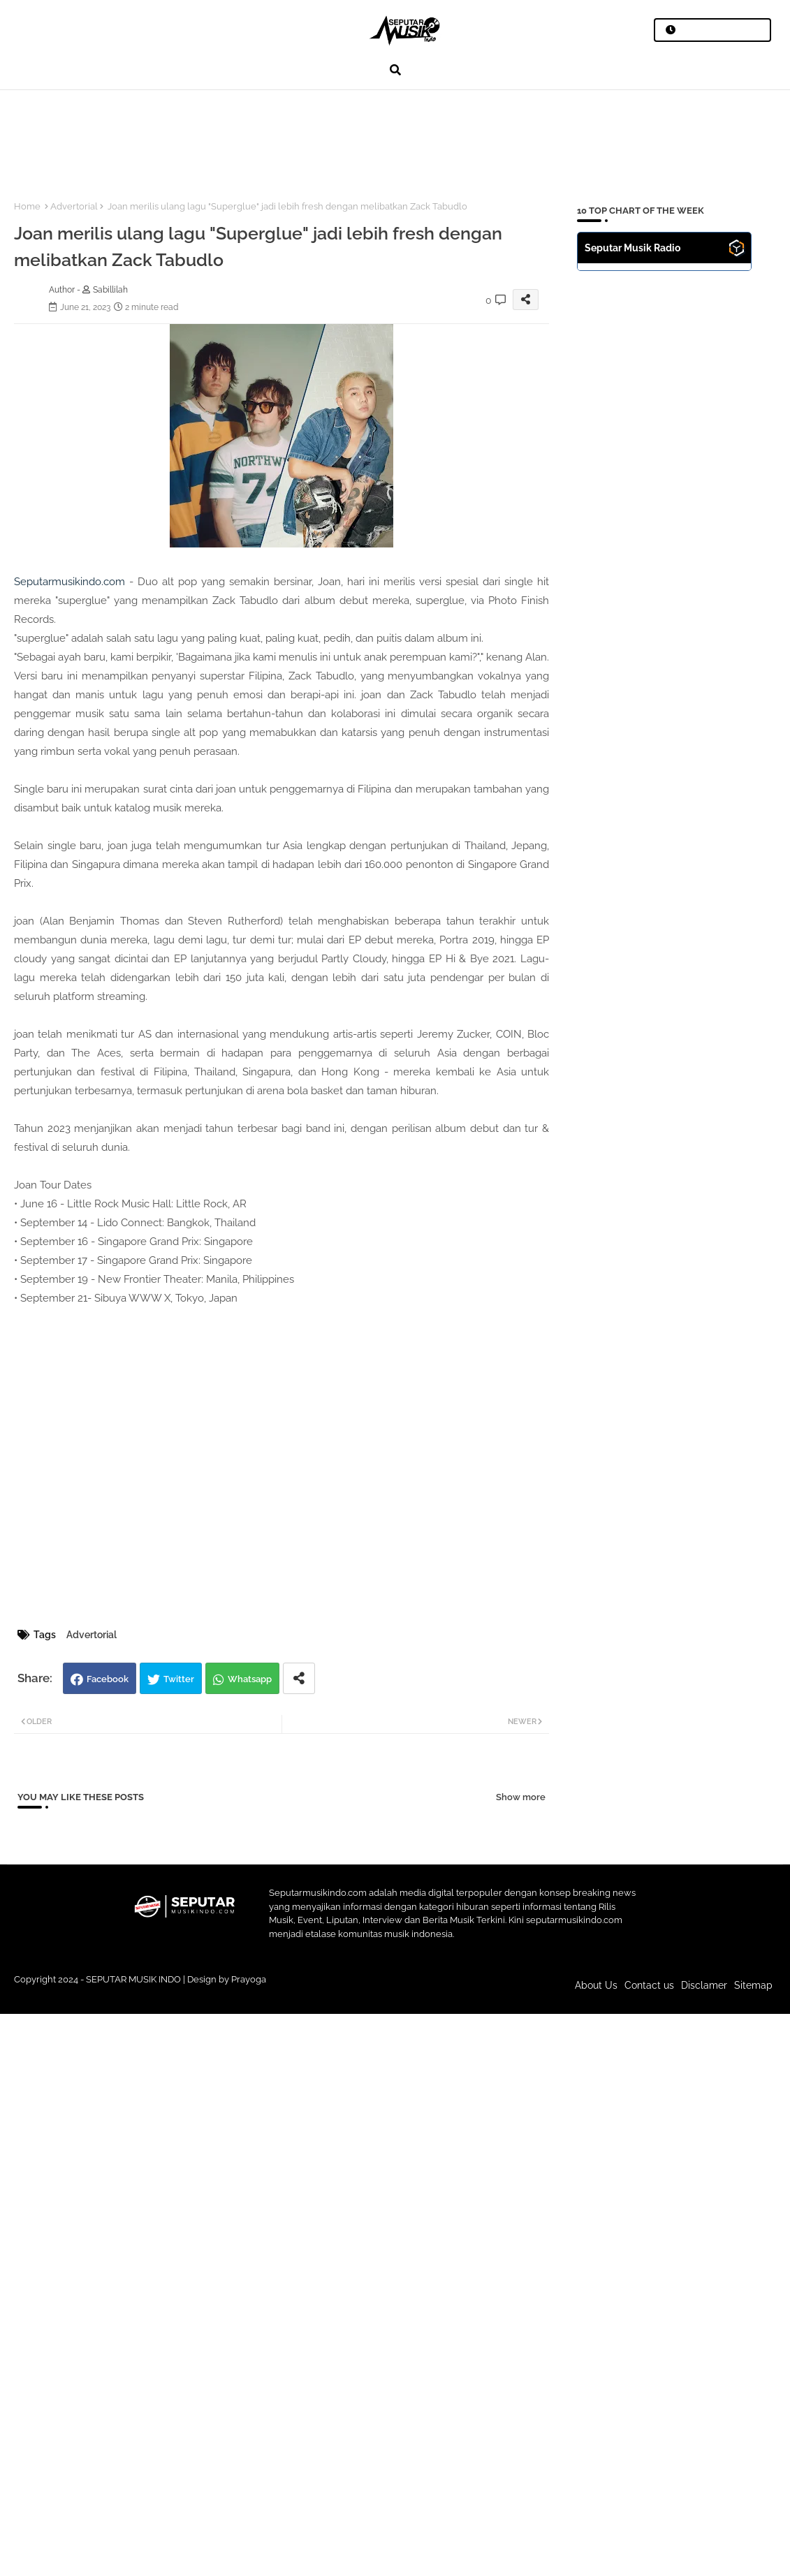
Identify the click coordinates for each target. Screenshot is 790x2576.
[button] (395, 70)
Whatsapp (250, 1679)
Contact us (649, 1985)
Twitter (178, 1679)
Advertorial (74, 206)
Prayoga (248, 1979)
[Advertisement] (257, 136)
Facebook (108, 1679)
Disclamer (704, 1985)
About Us (596, 1985)
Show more (521, 1797)
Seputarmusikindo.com (69, 581)
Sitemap (753, 1985)
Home (27, 206)
